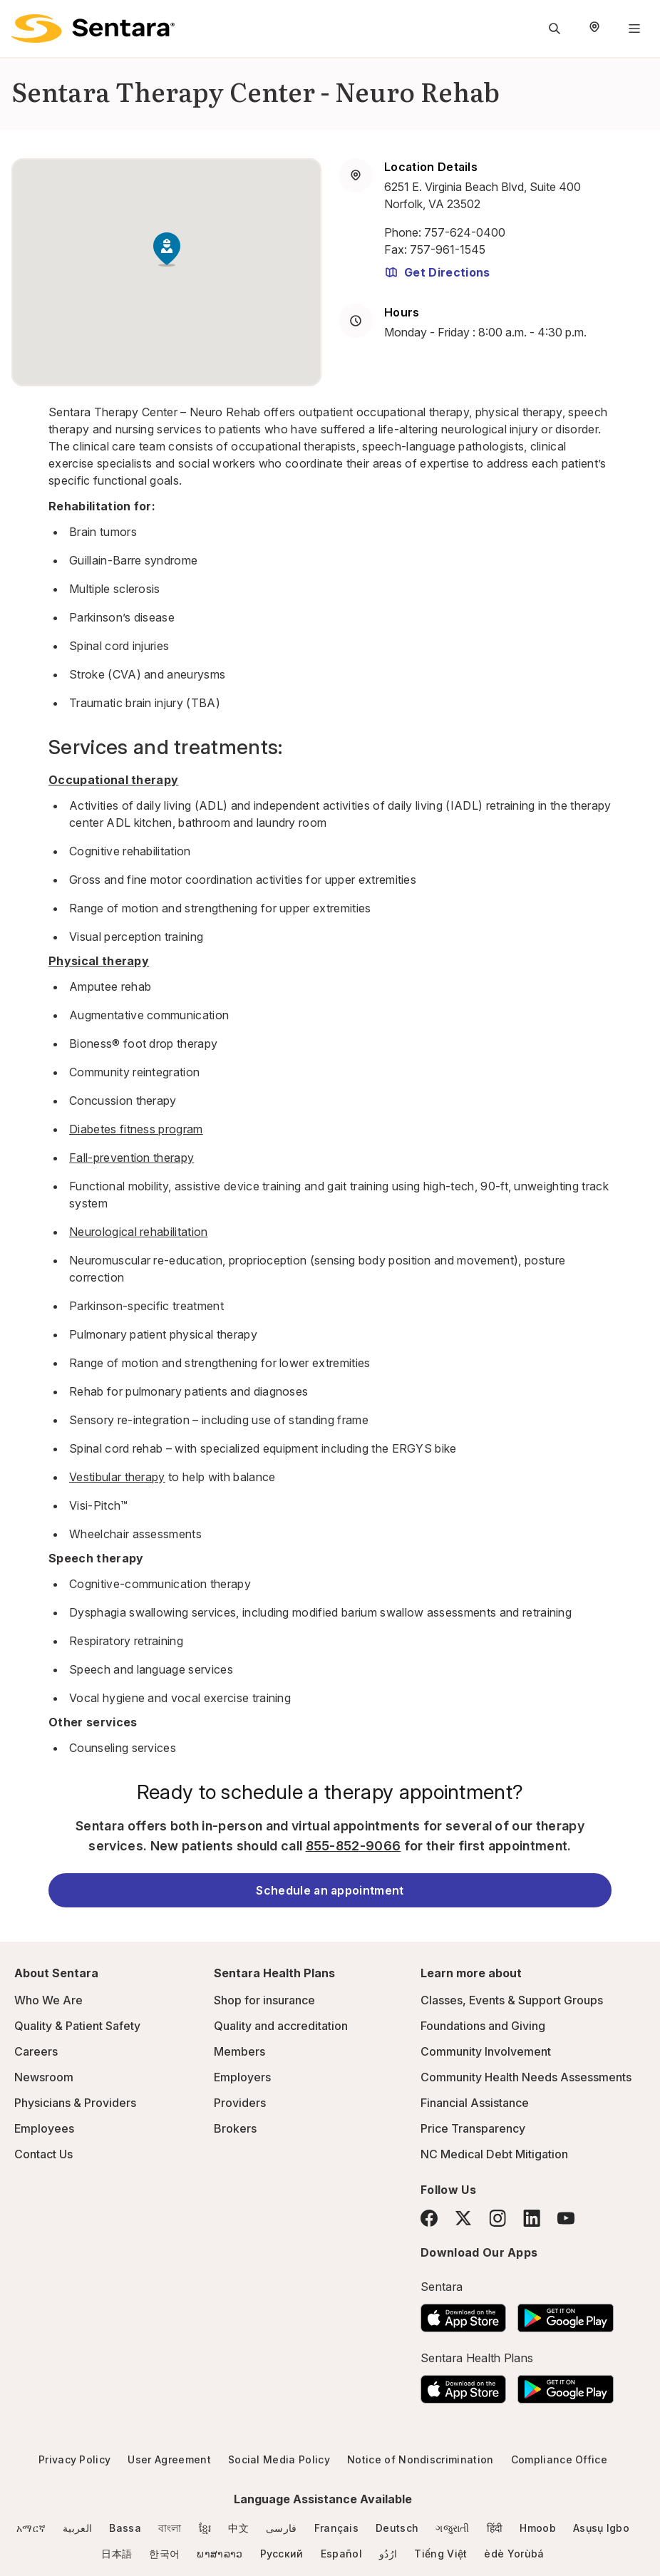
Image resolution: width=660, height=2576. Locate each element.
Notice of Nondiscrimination (420, 2459)
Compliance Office (559, 2459)
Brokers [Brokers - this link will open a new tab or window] (235, 2128)
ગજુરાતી (452, 2528)
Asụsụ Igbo (601, 2528)
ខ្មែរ (205, 2528)
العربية (77, 2528)
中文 (238, 2528)
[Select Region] (594, 28)
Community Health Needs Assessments (526, 2077)
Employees (44, 2128)
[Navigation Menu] (634, 28)
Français (336, 2528)
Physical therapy (98, 961)
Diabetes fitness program (136, 1129)
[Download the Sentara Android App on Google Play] (565, 2313)
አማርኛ (31, 2528)
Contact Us (43, 2154)
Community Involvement (486, 2051)
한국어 (164, 2553)
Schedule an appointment (329, 1890)
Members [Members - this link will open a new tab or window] (239, 2051)
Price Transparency (473, 2128)
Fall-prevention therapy (131, 1157)
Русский (282, 2553)
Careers (36, 2051)
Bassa (125, 2528)
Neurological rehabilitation (138, 1232)
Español (341, 2553)
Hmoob (538, 2528)
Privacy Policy (74, 2459)
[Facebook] (429, 2218)
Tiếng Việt (440, 2553)
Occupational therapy (113, 780)
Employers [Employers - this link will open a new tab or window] (242, 2077)
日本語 (116, 2553)
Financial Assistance (475, 2103)
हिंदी (495, 2528)
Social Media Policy (279, 2459)
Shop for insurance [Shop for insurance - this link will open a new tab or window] (264, 2000)
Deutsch (397, 2528)
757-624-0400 (464, 232)
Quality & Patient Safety (77, 2026)
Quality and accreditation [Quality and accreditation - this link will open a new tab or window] (281, 2026)
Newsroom (43, 2077)
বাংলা (170, 2528)
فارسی (281, 2528)
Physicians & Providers (75, 2103)
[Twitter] (463, 2218)
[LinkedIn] (531, 2218)
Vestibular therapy (117, 1477)
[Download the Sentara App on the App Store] (463, 2313)
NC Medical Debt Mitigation (494, 2154)
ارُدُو (388, 2553)
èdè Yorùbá (514, 2553)
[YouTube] (565, 2218)
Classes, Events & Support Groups (512, 2000)
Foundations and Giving (483, 2026)
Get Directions (437, 272)
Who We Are (48, 2000)
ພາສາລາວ (219, 2553)
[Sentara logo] (93, 28)
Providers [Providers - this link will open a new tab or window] (240, 2103)
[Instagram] (497, 2218)
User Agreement (169, 2459)
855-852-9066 (353, 1845)
